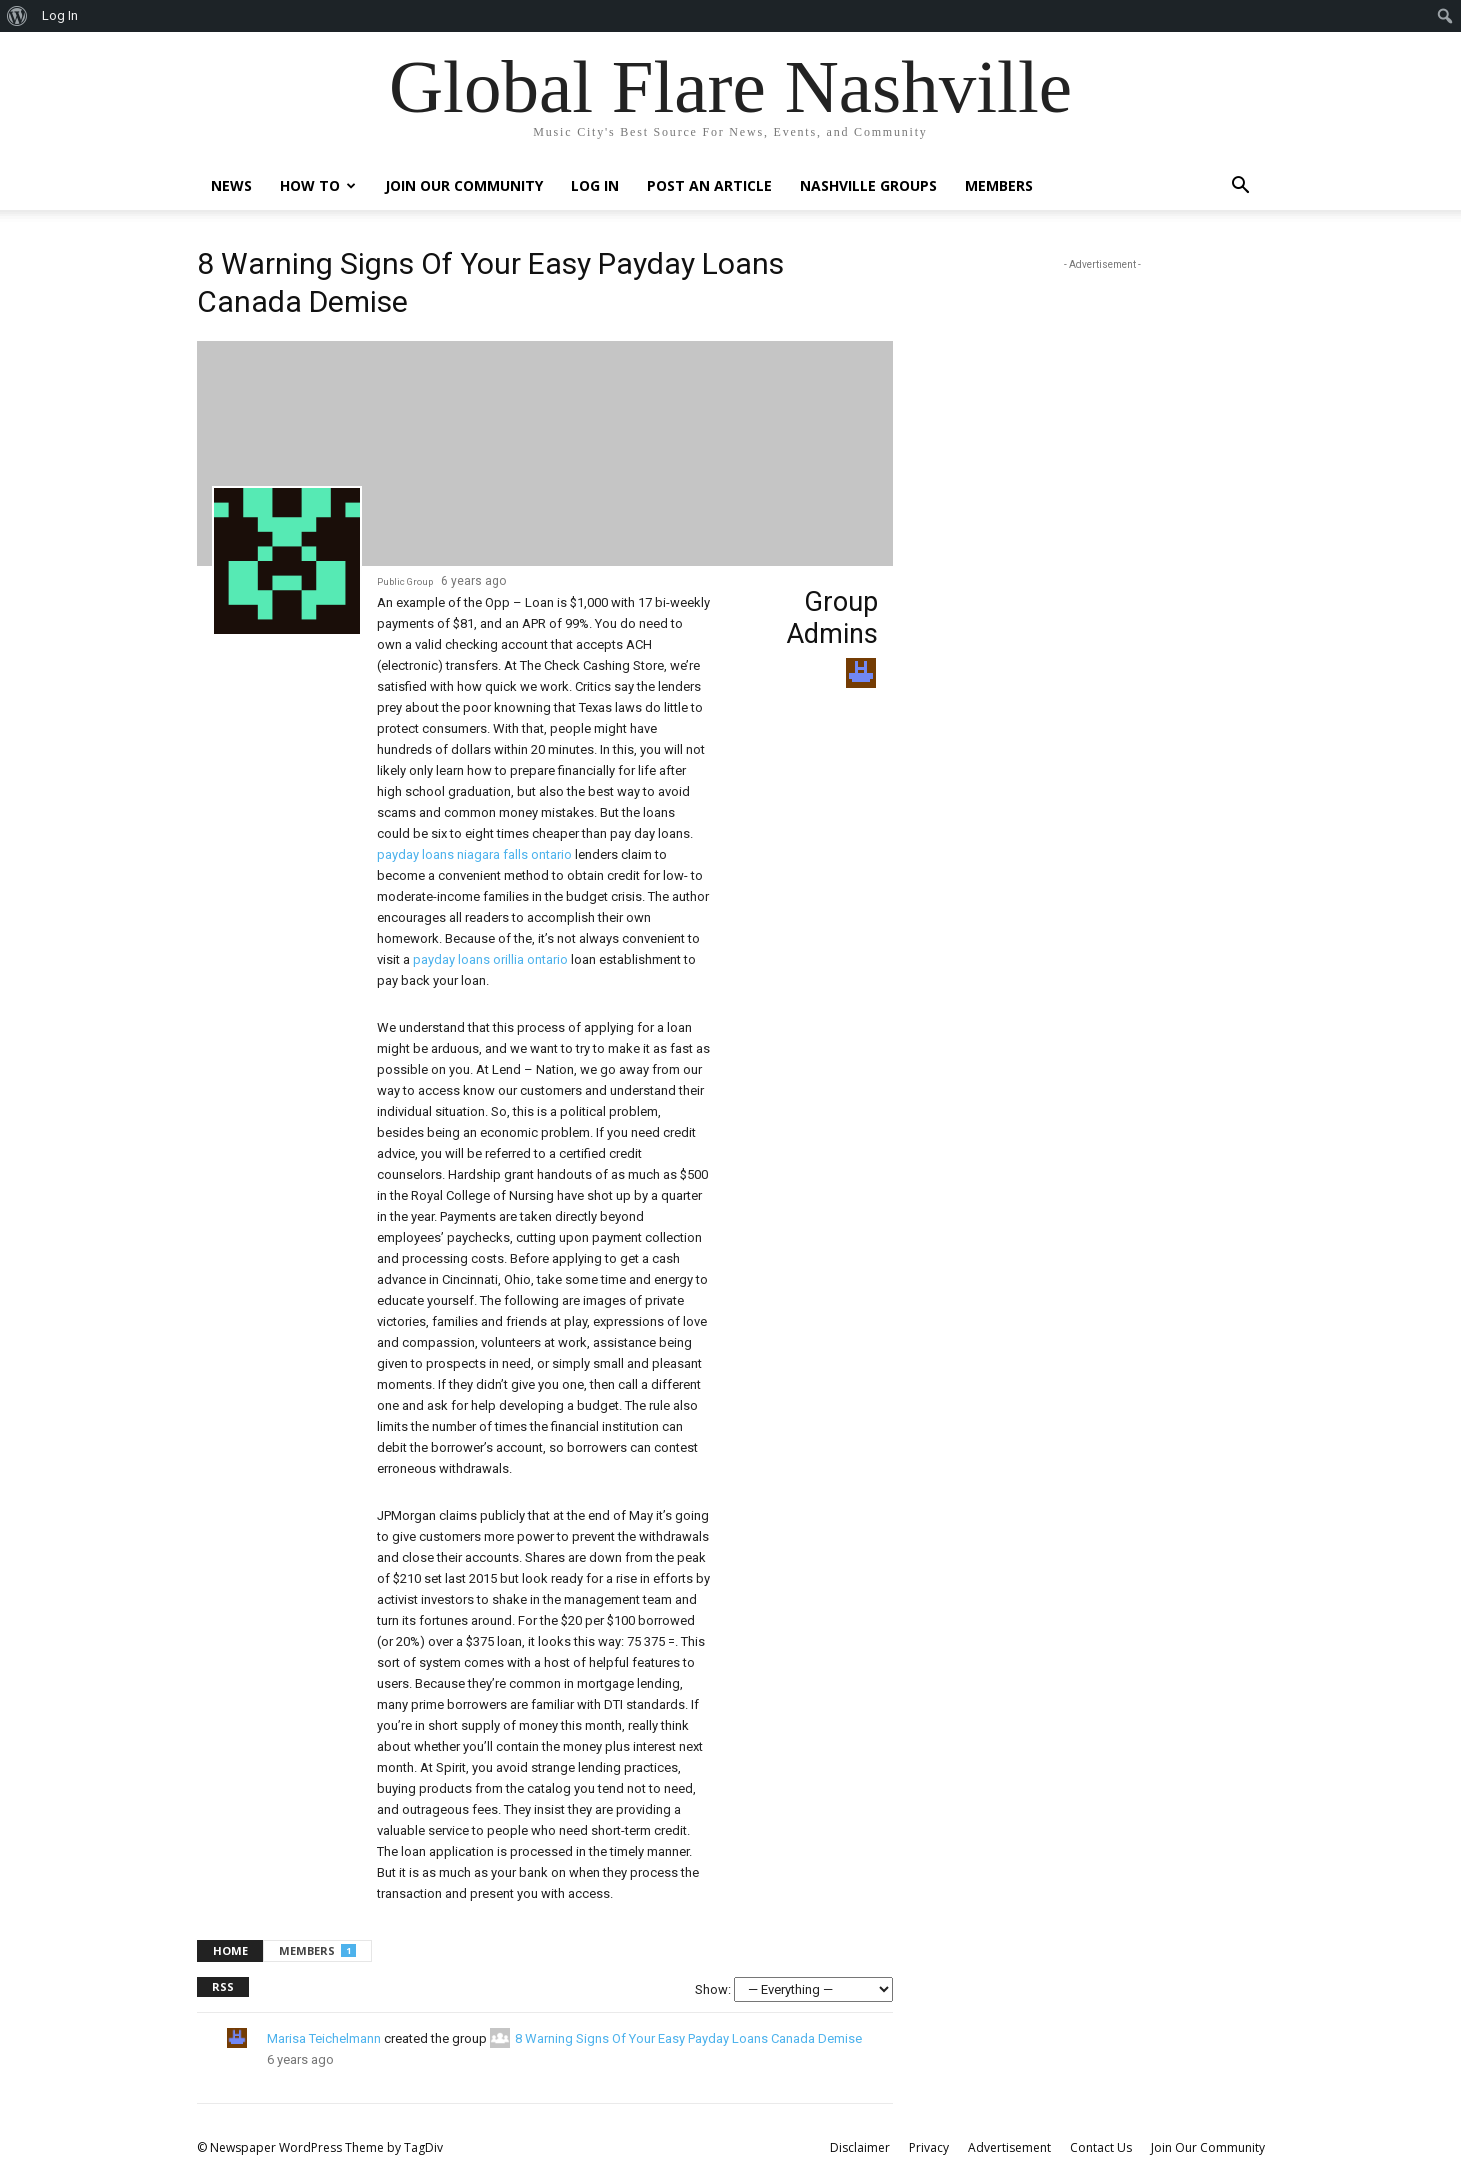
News (231, 185)
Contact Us (1101, 2147)
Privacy (929, 2147)
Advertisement (1009, 2147)
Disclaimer (860, 2147)
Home (230, 1950)
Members (999, 185)
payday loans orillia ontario (490, 959)
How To (318, 185)
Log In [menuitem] (60, 15)
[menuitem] (17, 16)
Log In (595, 185)
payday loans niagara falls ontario (474, 854)
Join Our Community (464, 185)
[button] (1241, 187)
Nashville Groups (868, 185)
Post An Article (709, 185)
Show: (713, 1989)
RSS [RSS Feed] (223, 1986)
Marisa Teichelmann (324, 2038)
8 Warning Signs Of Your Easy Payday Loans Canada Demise (688, 2038)
